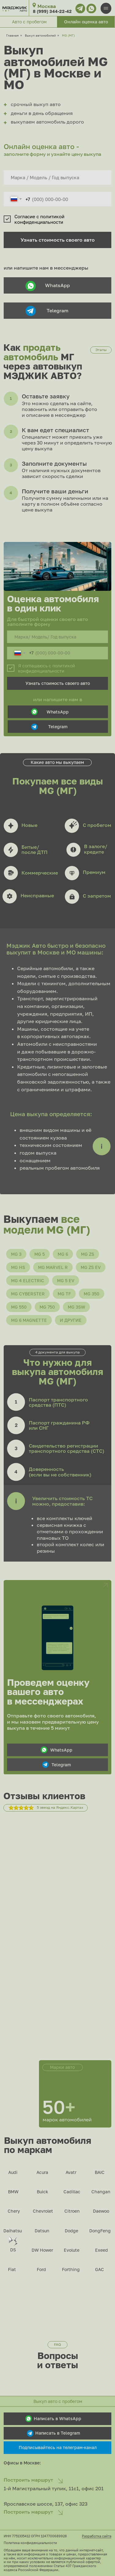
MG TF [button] (64, 1293)
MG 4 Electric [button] (27, 1280)
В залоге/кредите (95, 849)
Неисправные (37, 895)
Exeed (101, 2250)
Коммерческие (39, 873)
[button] (86, 22)
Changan (100, 2191)
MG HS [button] (18, 1267)
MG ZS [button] (87, 1254)
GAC (99, 2269)
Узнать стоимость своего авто (58, 240)
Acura (42, 2172)
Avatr (71, 2172)
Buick (42, 2191)
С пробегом (97, 825)
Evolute (71, 2250)
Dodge (71, 2230)
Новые (29, 825)
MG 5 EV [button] (65, 1280)
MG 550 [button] (19, 1307)
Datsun (42, 2230)
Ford (41, 2269)
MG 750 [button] (47, 1307)
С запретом (97, 896)
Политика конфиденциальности (30, 2543)
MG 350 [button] (91, 1293)
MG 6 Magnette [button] (29, 1320)
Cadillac (71, 2191)
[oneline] (58, 177)
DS (13, 2249)
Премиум (94, 872)
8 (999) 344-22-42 (52, 11)
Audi (12, 2172)
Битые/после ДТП (34, 849)
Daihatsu (12, 2230)
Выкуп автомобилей (40, 35)
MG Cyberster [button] (28, 1293)
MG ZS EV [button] (91, 1267)
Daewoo (101, 2211)
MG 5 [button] (39, 1254)
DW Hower (42, 2250)
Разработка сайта (96, 2536)
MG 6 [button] (63, 1254)
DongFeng (100, 2230)
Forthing (71, 2269)
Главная (12, 35)
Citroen (72, 2211)
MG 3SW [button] (76, 1307)
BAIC (100, 2172)
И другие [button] (71, 1320)
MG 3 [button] (16, 1254)
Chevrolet (43, 2211)
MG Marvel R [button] (53, 1267)
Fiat (12, 2269)
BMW (13, 2191)
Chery (14, 2211)
